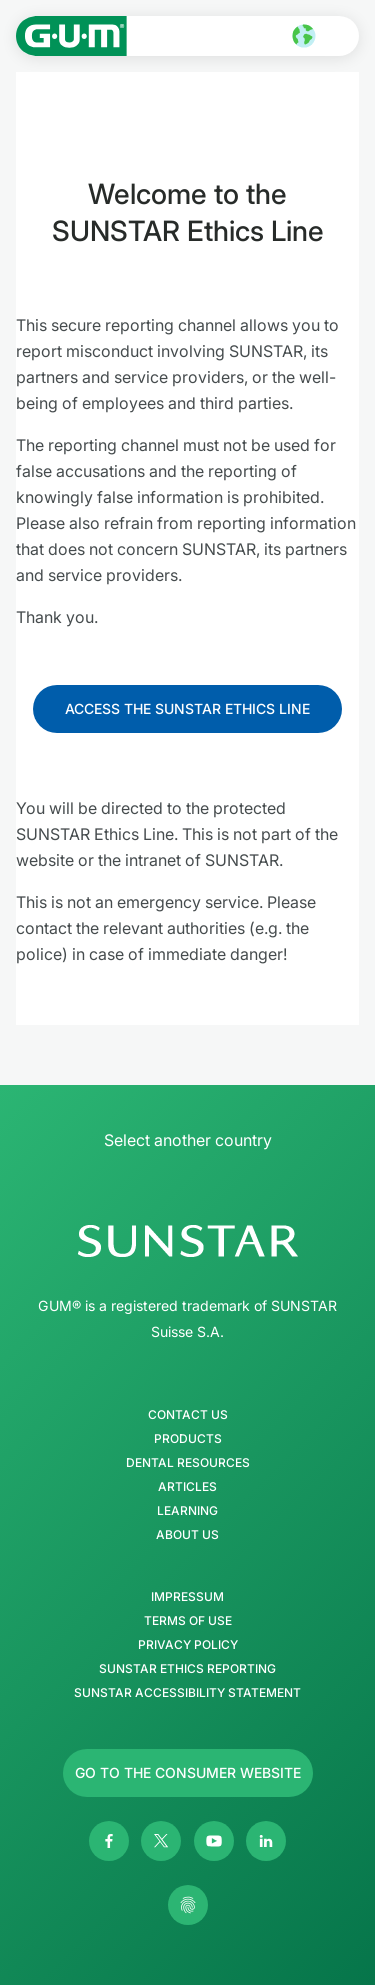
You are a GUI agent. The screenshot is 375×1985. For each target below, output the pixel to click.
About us (187, 1535)
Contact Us (188, 1415)
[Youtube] (214, 1841)
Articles (187, 1487)
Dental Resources (188, 1463)
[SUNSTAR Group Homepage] (187, 1241)
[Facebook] (109, 1841)
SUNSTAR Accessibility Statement (187, 1693)
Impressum (187, 1597)
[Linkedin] (266, 1841)
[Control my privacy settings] (188, 1905)
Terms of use (188, 1621)
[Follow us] (187, 709)
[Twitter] (161, 1841)
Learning (187, 1511)
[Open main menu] (341, 36)
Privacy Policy (188, 1645)
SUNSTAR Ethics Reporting (187, 1669)
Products (188, 1439)
